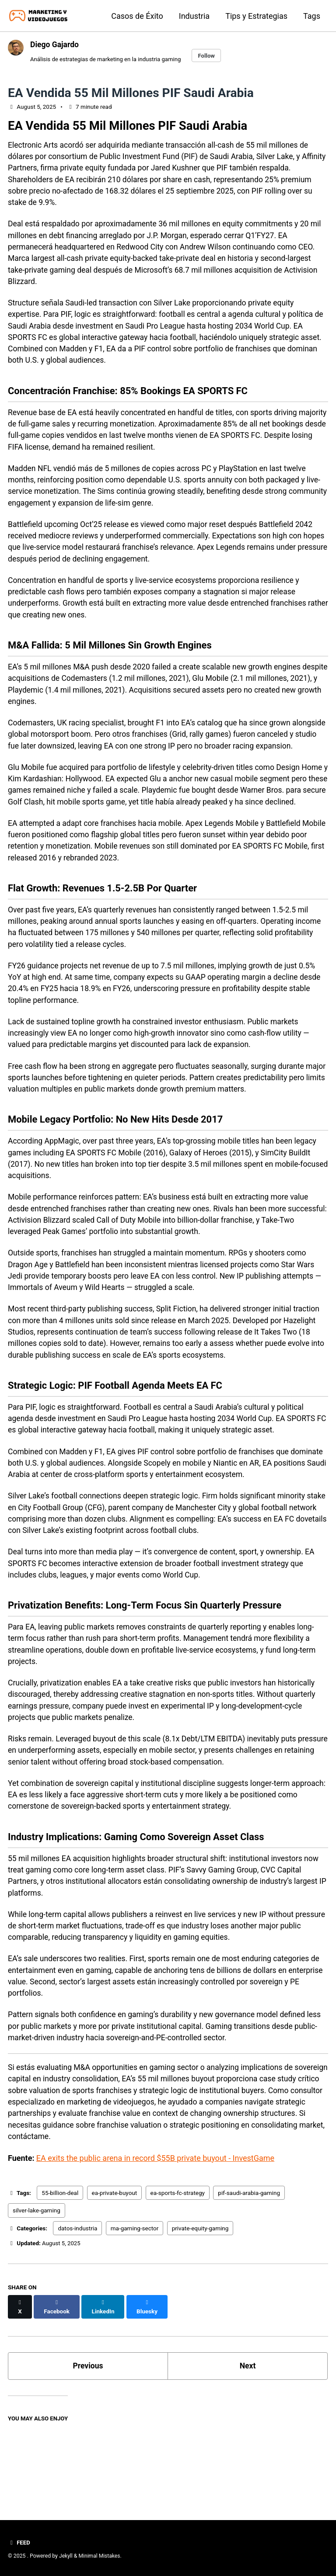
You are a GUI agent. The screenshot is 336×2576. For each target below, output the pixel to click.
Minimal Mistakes (100, 2556)
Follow (211, 55)
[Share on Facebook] (57, 2380)
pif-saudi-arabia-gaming (249, 2270)
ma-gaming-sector (134, 2305)
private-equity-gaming (200, 2305)
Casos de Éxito (137, 16)
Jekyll (66, 2556)
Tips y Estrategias (256, 16)
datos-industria (77, 2305)
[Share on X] (20, 2380)
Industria (194, 16)
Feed (19, 2542)
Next (247, 2435)
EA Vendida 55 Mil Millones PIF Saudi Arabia (131, 93)
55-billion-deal (60, 2270)
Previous (88, 2435)
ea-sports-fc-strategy (177, 2270)
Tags (311, 16)
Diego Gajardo (55, 44)
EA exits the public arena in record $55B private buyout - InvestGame (155, 2235)
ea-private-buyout (114, 2270)
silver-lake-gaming (36, 2288)
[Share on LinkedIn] (104, 2380)
